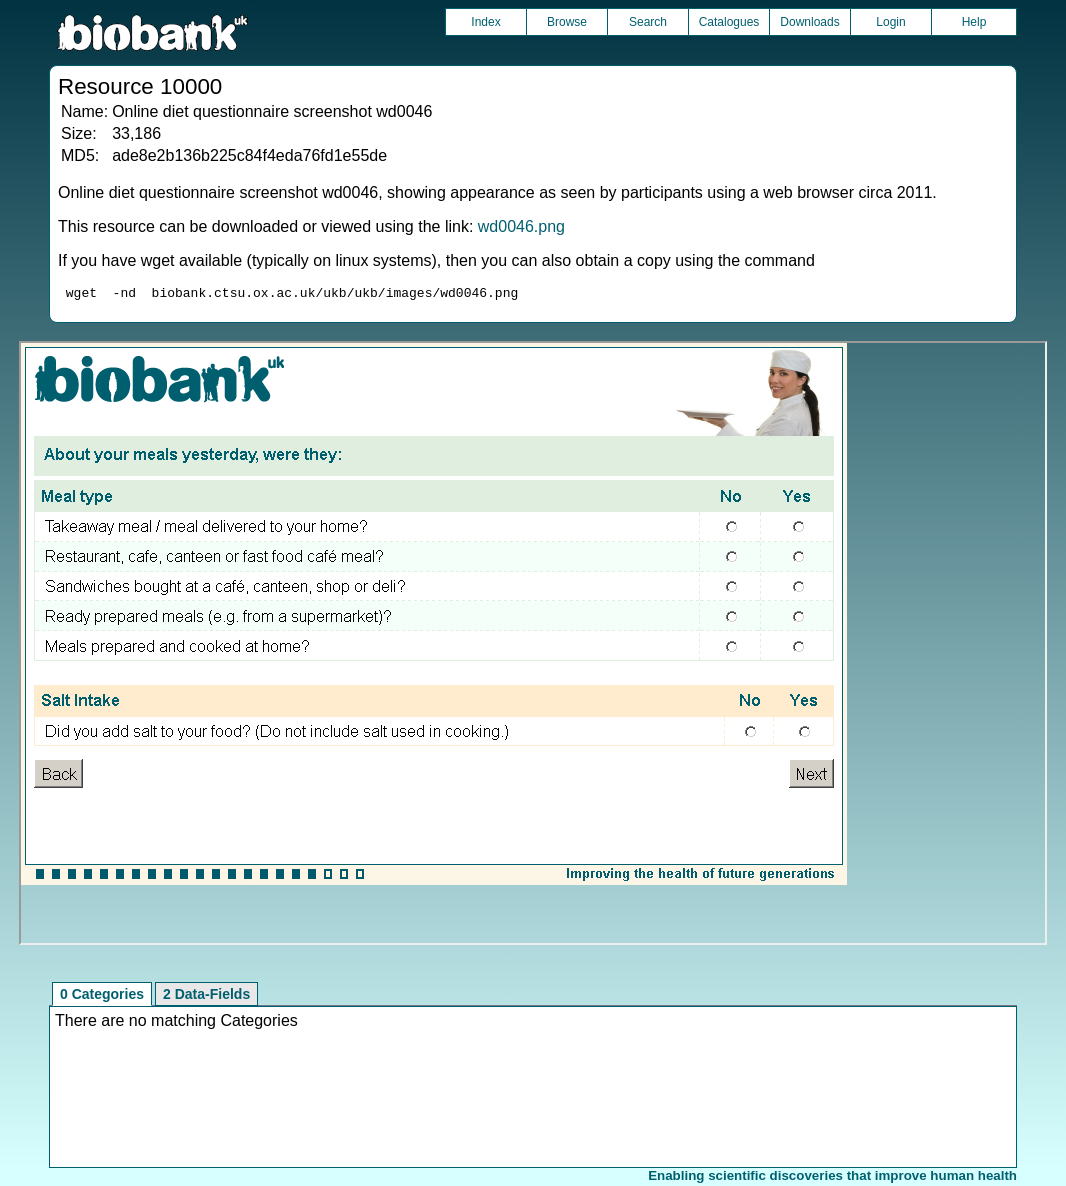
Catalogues (729, 22)
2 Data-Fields (206, 997)
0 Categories (102, 997)
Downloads (809, 22)
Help (974, 22)
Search (648, 22)
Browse (567, 22)
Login (890, 22)
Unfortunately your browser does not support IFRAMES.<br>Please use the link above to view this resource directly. (532, 646)
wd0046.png (521, 226)
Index (485, 22)
